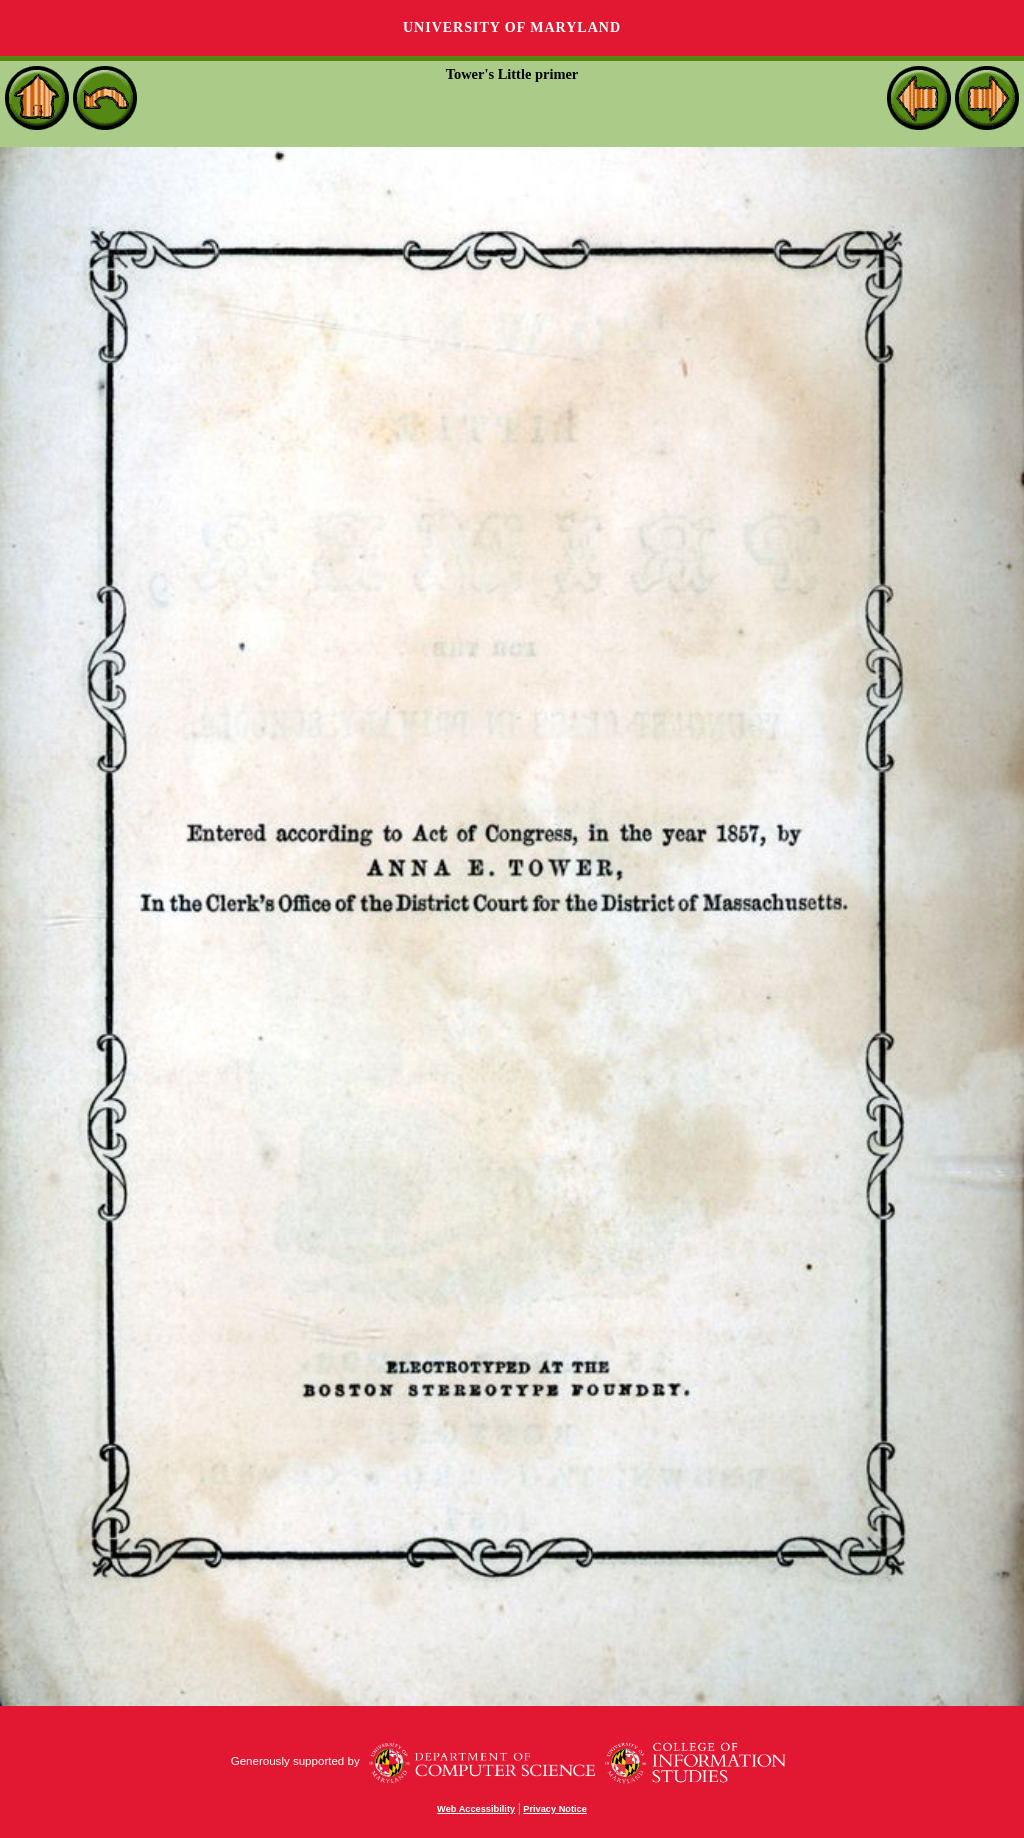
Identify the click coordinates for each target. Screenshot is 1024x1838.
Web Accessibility (476, 1809)
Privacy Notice (555, 1809)
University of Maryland (512, 27)
